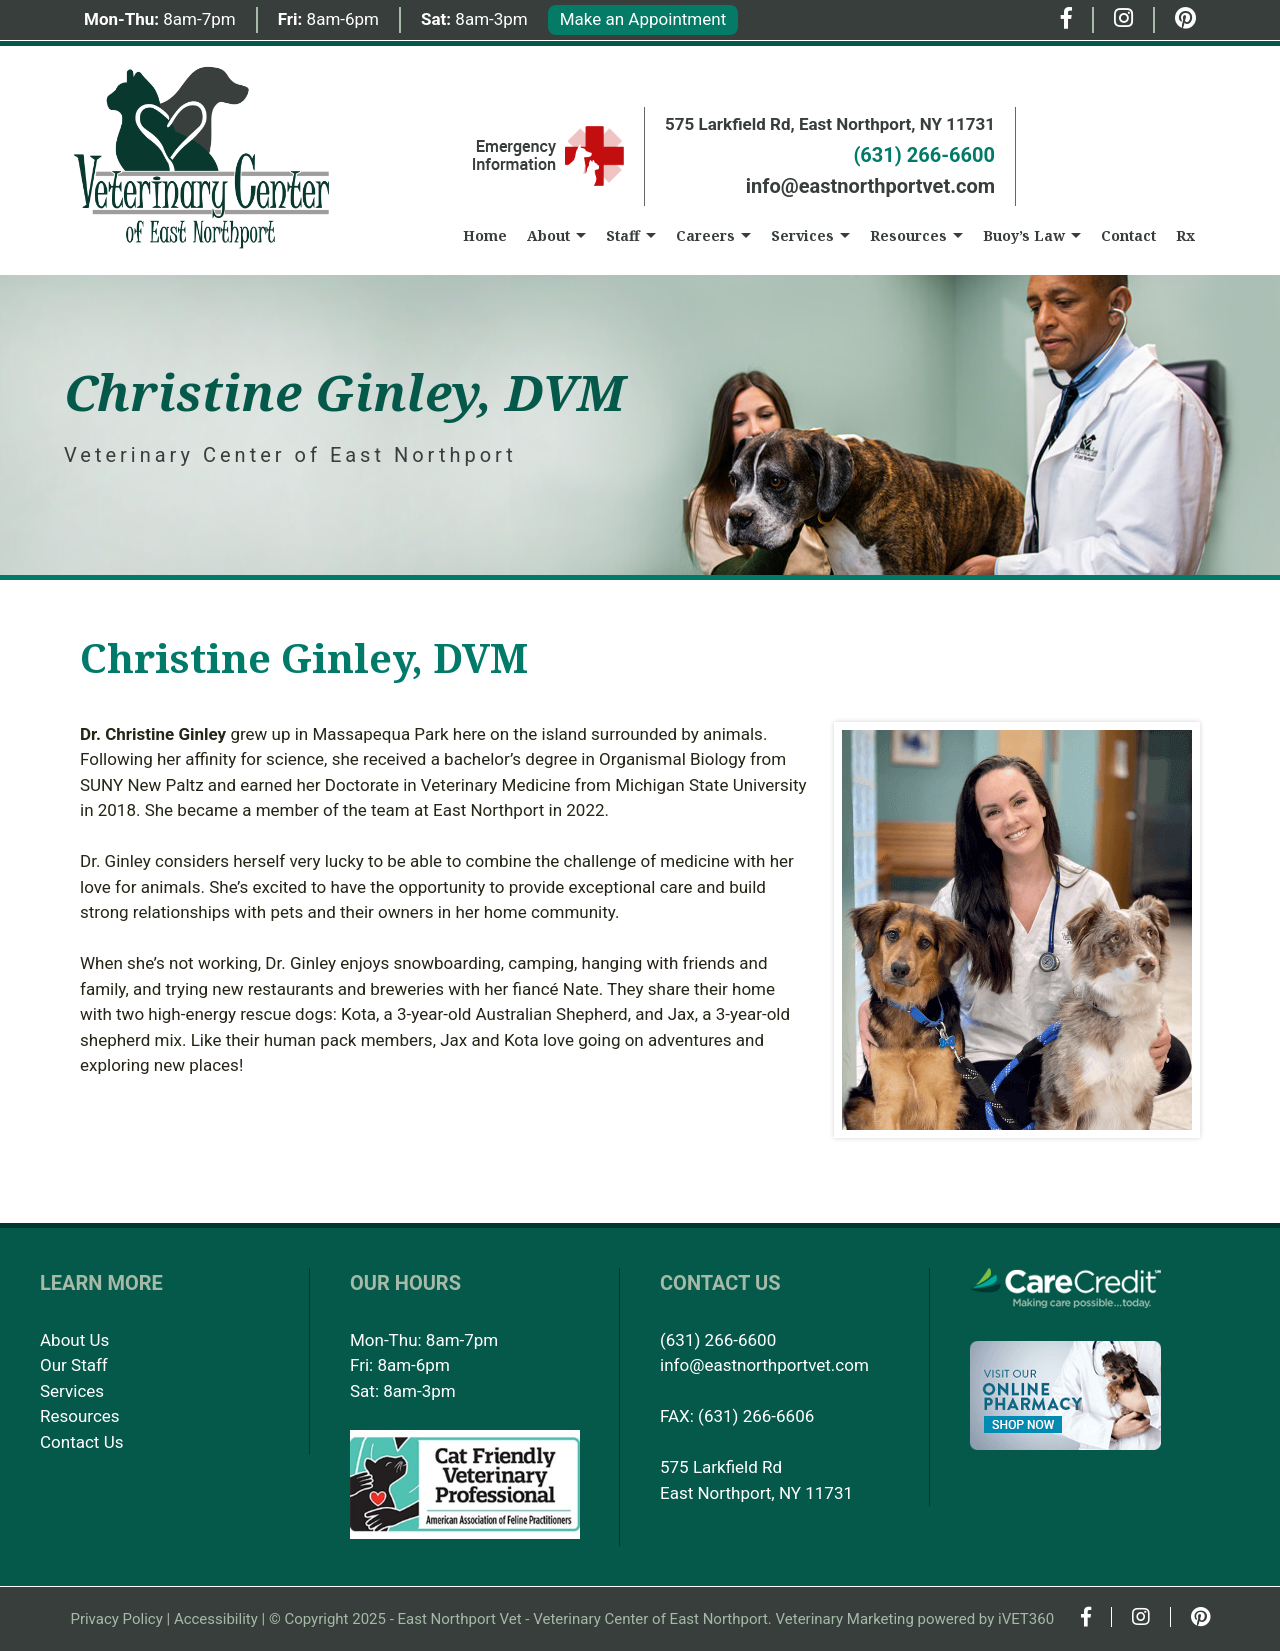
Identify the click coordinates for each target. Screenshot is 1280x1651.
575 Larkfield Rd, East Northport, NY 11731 (830, 124)
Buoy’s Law (1024, 235)
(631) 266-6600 (924, 155)
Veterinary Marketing (845, 1619)
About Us (74, 1340)
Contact (1128, 235)
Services (802, 235)
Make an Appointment (643, 19)
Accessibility (216, 1619)
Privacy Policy (116, 1619)
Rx (1185, 235)
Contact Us (81, 1442)
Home (485, 235)
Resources (908, 235)
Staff (623, 235)
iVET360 (1026, 1619)
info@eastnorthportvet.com (870, 186)
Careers (705, 235)
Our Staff (74, 1365)
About (548, 235)
